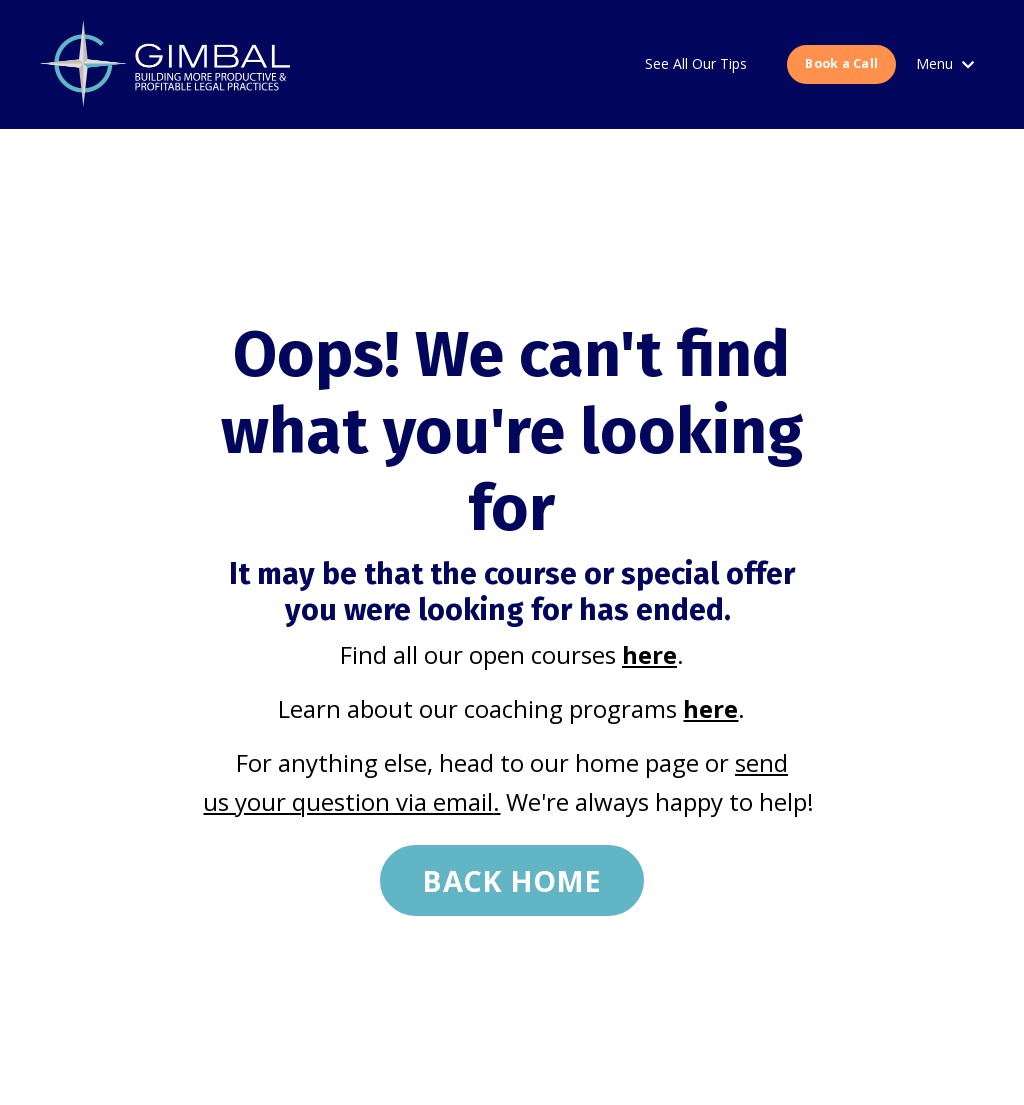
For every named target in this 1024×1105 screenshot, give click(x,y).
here (649, 654)
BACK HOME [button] (511, 880)
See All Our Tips (696, 63)
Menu (945, 63)
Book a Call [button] (841, 63)
